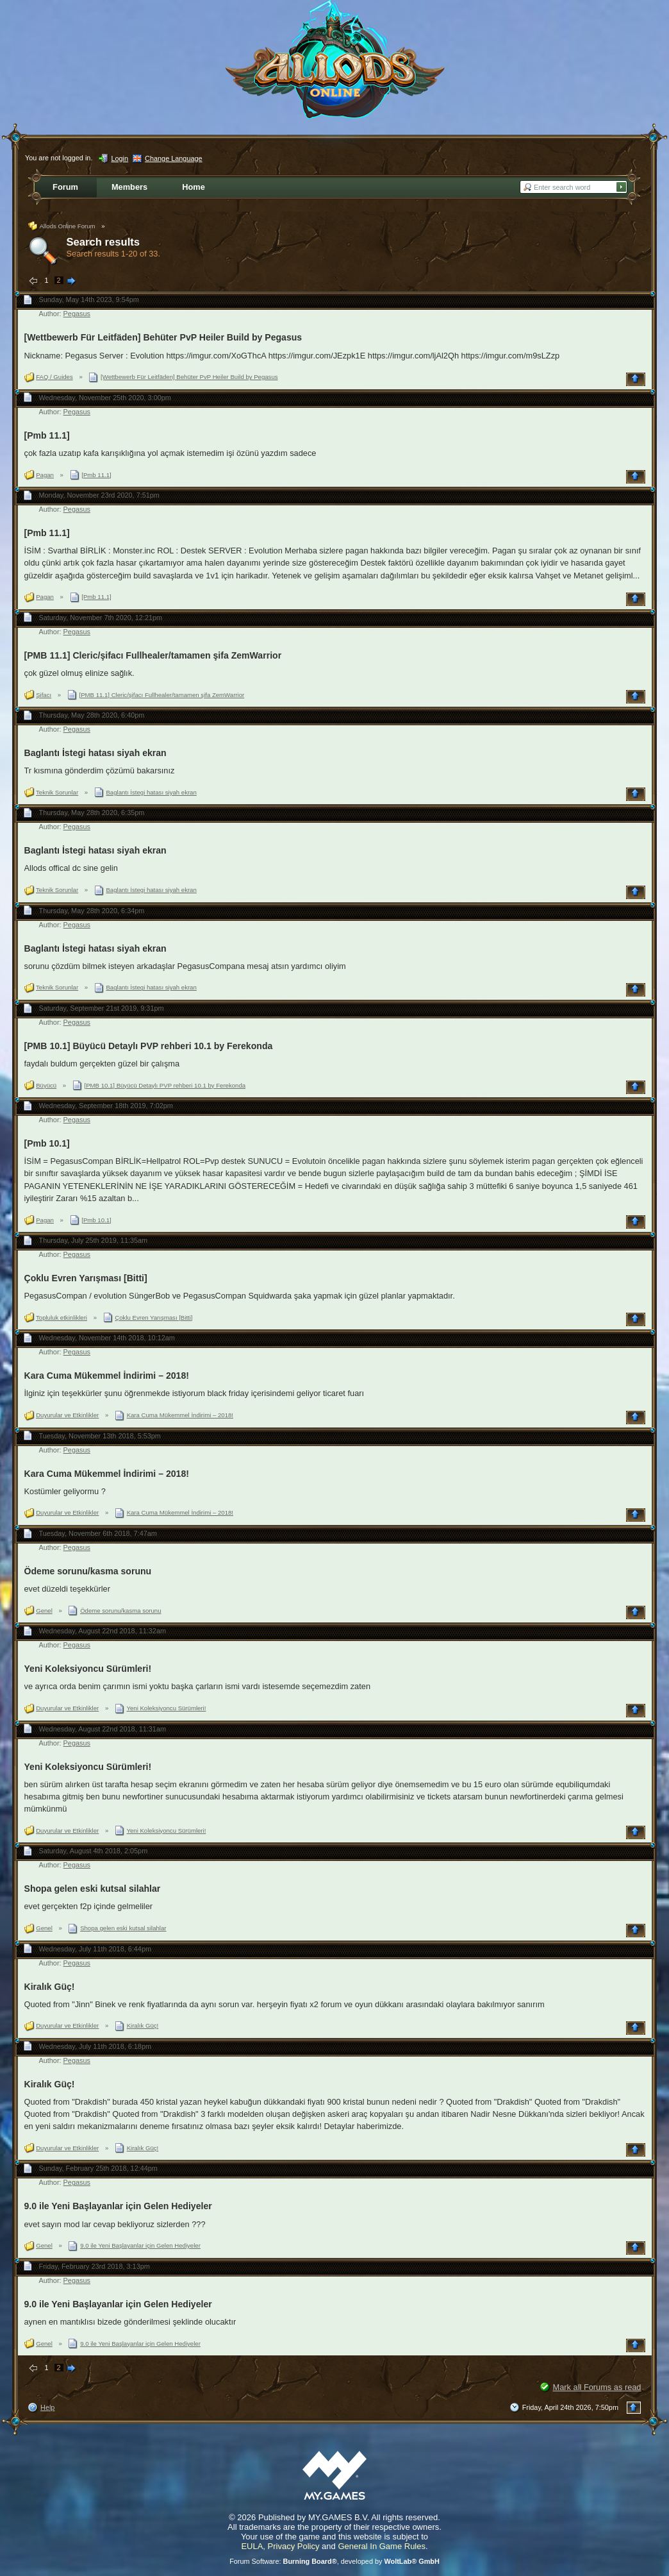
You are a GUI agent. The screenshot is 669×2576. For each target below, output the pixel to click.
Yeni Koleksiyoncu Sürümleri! (88, 1668)
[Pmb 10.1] (47, 1143)
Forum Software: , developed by (334, 2561)
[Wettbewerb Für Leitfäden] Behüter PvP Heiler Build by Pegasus (163, 337)
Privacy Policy (294, 2546)
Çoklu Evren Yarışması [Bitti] (85, 1278)
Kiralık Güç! (49, 1987)
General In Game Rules (381, 2546)
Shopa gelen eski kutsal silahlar (92, 1888)
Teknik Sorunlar (57, 792)
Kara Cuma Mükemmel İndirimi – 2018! (106, 1375)
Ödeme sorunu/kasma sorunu (88, 1571)
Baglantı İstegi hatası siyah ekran (95, 753)
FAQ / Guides (54, 376)
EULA (252, 2546)
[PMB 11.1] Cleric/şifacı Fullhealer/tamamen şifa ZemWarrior (153, 655)
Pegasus (76, 313)
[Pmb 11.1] (47, 435)
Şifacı (43, 694)
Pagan (45, 474)
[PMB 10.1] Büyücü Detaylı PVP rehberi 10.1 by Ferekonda (148, 1046)
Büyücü (46, 1085)
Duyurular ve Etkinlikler (67, 1414)
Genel (44, 1610)
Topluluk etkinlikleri (61, 1317)
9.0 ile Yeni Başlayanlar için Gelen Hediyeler (118, 2206)
